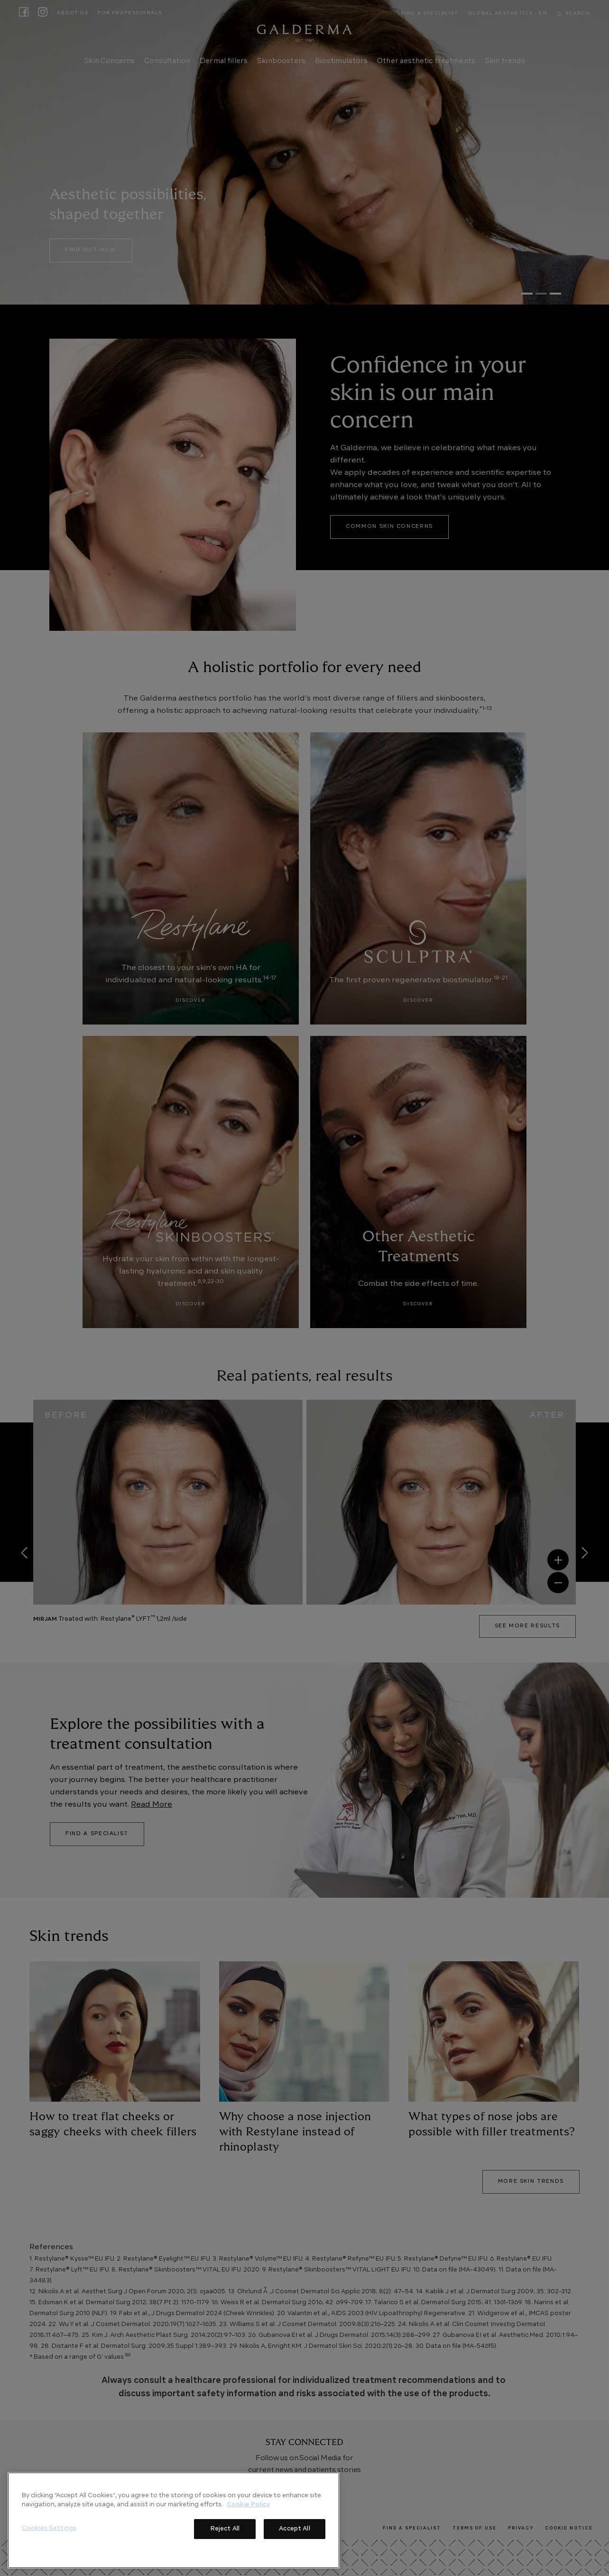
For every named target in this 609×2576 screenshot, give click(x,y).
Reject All (225, 2529)
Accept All (294, 2529)
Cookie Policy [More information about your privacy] (248, 2505)
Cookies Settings (49, 2528)
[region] (174, 2520)
